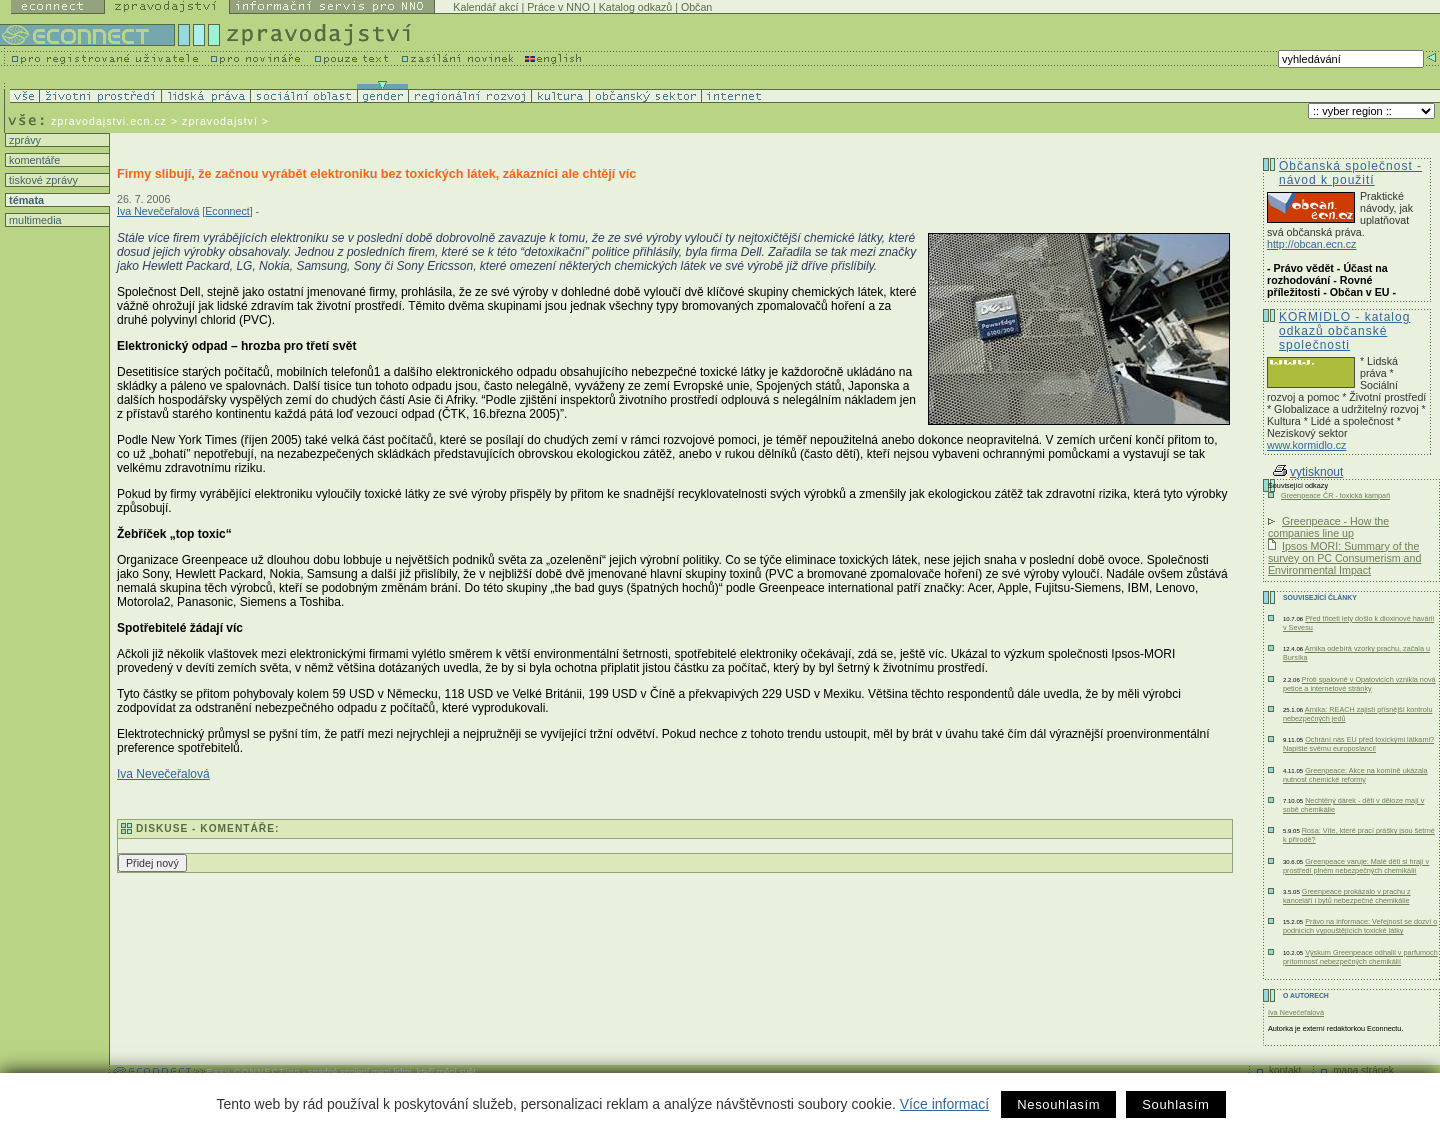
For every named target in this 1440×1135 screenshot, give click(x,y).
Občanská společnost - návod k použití (1350, 173)
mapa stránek (1363, 1070)
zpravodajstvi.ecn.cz (109, 121)
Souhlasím (1175, 1104)
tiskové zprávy (42, 180)
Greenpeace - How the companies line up (1328, 527)
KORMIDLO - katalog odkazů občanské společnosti (1344, 331)
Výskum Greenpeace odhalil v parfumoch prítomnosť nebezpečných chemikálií (1360, 957)
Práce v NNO (558, 7)
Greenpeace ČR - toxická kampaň (1335, 495)
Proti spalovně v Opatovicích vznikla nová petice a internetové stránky (1359, 684)
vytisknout (1308, 472)
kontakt (1285, 1070)
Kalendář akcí (485, 7)
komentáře (33, 160)
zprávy (23, 140)
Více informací (944, 1104)
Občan (696, 7)
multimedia (34, 220)
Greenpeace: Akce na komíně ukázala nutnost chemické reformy (1355, 775)
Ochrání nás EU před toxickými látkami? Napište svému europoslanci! (1358, 744)
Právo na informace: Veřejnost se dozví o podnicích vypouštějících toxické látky (1360, 926)
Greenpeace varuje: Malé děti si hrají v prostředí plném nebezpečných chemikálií (1356, 866)
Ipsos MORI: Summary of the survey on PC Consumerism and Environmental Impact (1344, 558)
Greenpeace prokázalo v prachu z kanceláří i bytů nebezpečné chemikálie (1347, 896)
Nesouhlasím (1058, 1104)
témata (25, 200)
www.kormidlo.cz (1306, 445)
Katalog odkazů (635, 7)
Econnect (227, 211)
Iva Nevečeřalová (158, 211)
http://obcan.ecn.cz (1311, 244)
